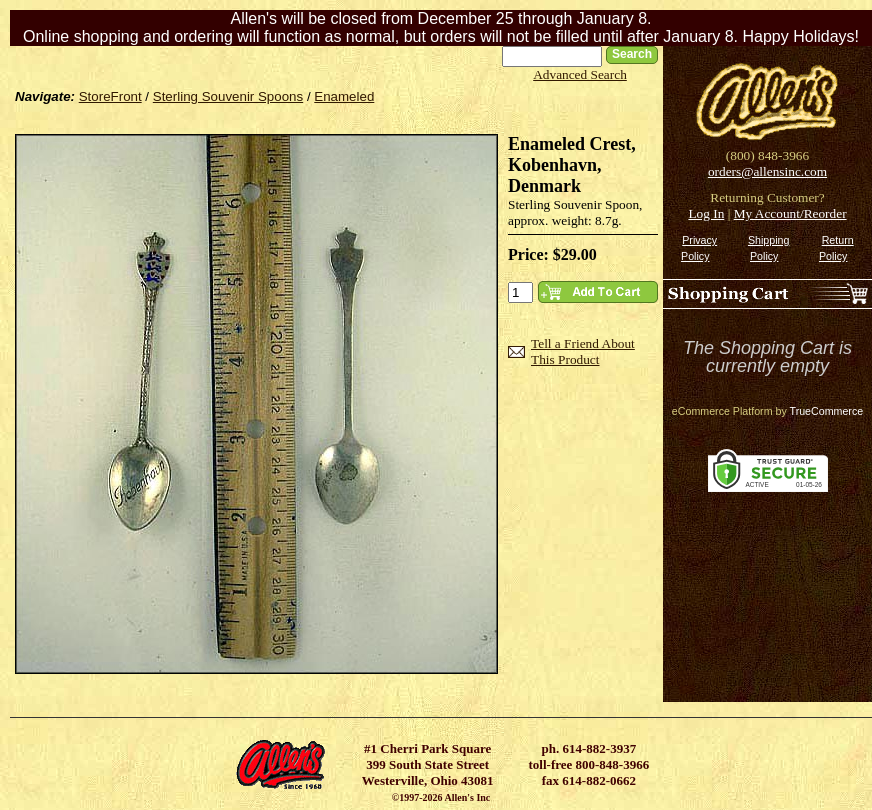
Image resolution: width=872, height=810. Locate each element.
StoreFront (110, 96)
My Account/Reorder (790, 213)
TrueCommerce (827, 411)
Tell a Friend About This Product (583, 351)
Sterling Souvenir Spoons (228, 96)
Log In (706, 213)
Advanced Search (580, 74)
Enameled (344, 96)
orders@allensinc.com (767, 171)
